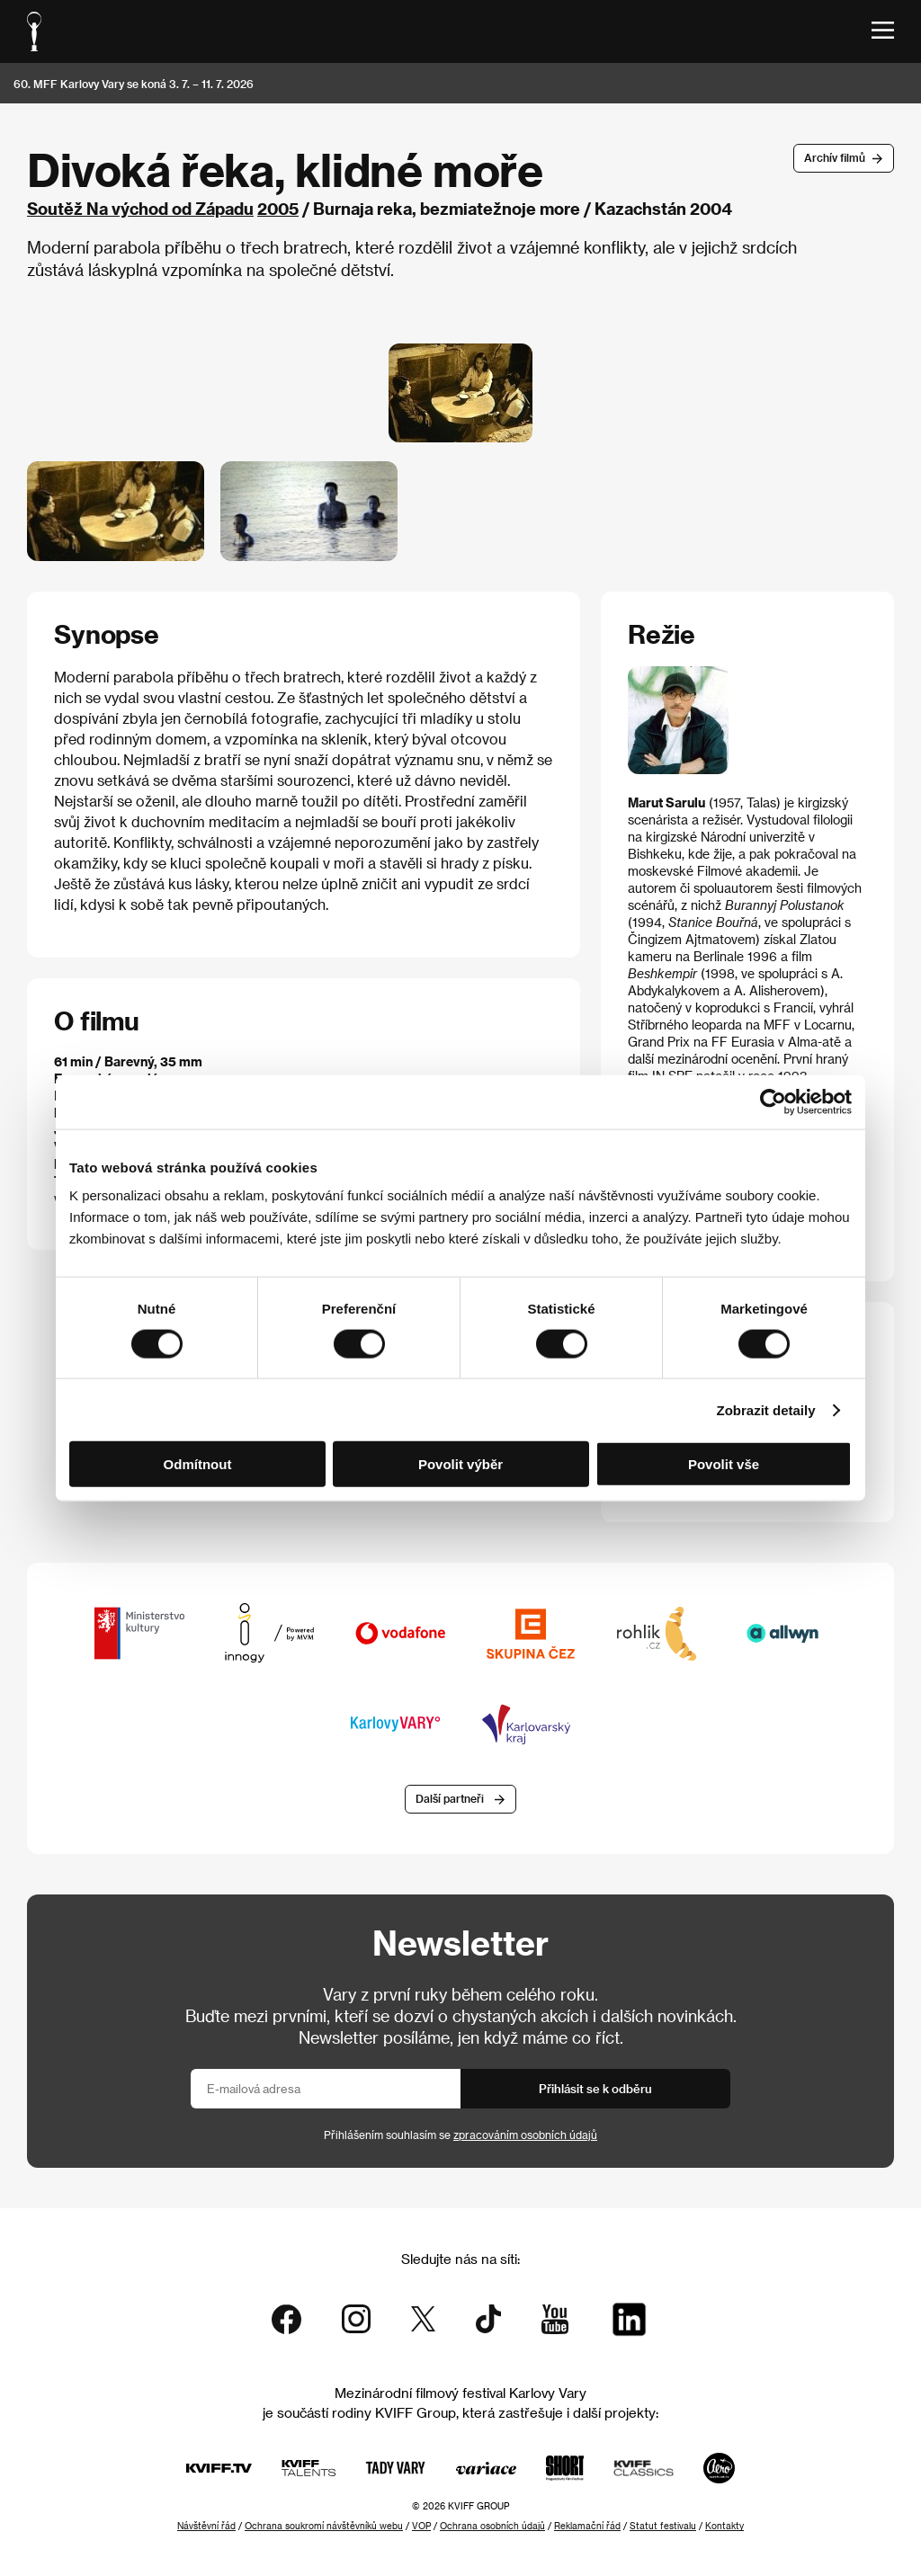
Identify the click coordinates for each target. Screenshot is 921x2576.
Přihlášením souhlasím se (460, 2134)
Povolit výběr (460, 1464)
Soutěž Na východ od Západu (140, 208)
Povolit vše (723, 1464)
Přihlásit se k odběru (595, 2088)
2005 (278, 208)
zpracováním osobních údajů (525, 2134)
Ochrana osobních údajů (492, 2525)
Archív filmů (834, 157)
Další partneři (450, 1798)
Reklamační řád (587, 2525)
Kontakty (724, 2525)
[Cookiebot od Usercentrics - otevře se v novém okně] (773, 1101)
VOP (421, 2525)
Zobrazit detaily (766, 1409)
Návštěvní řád (206, 2525)
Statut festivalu (663, 2525)
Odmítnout (198, 1464)
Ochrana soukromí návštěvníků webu (324, 2525)
